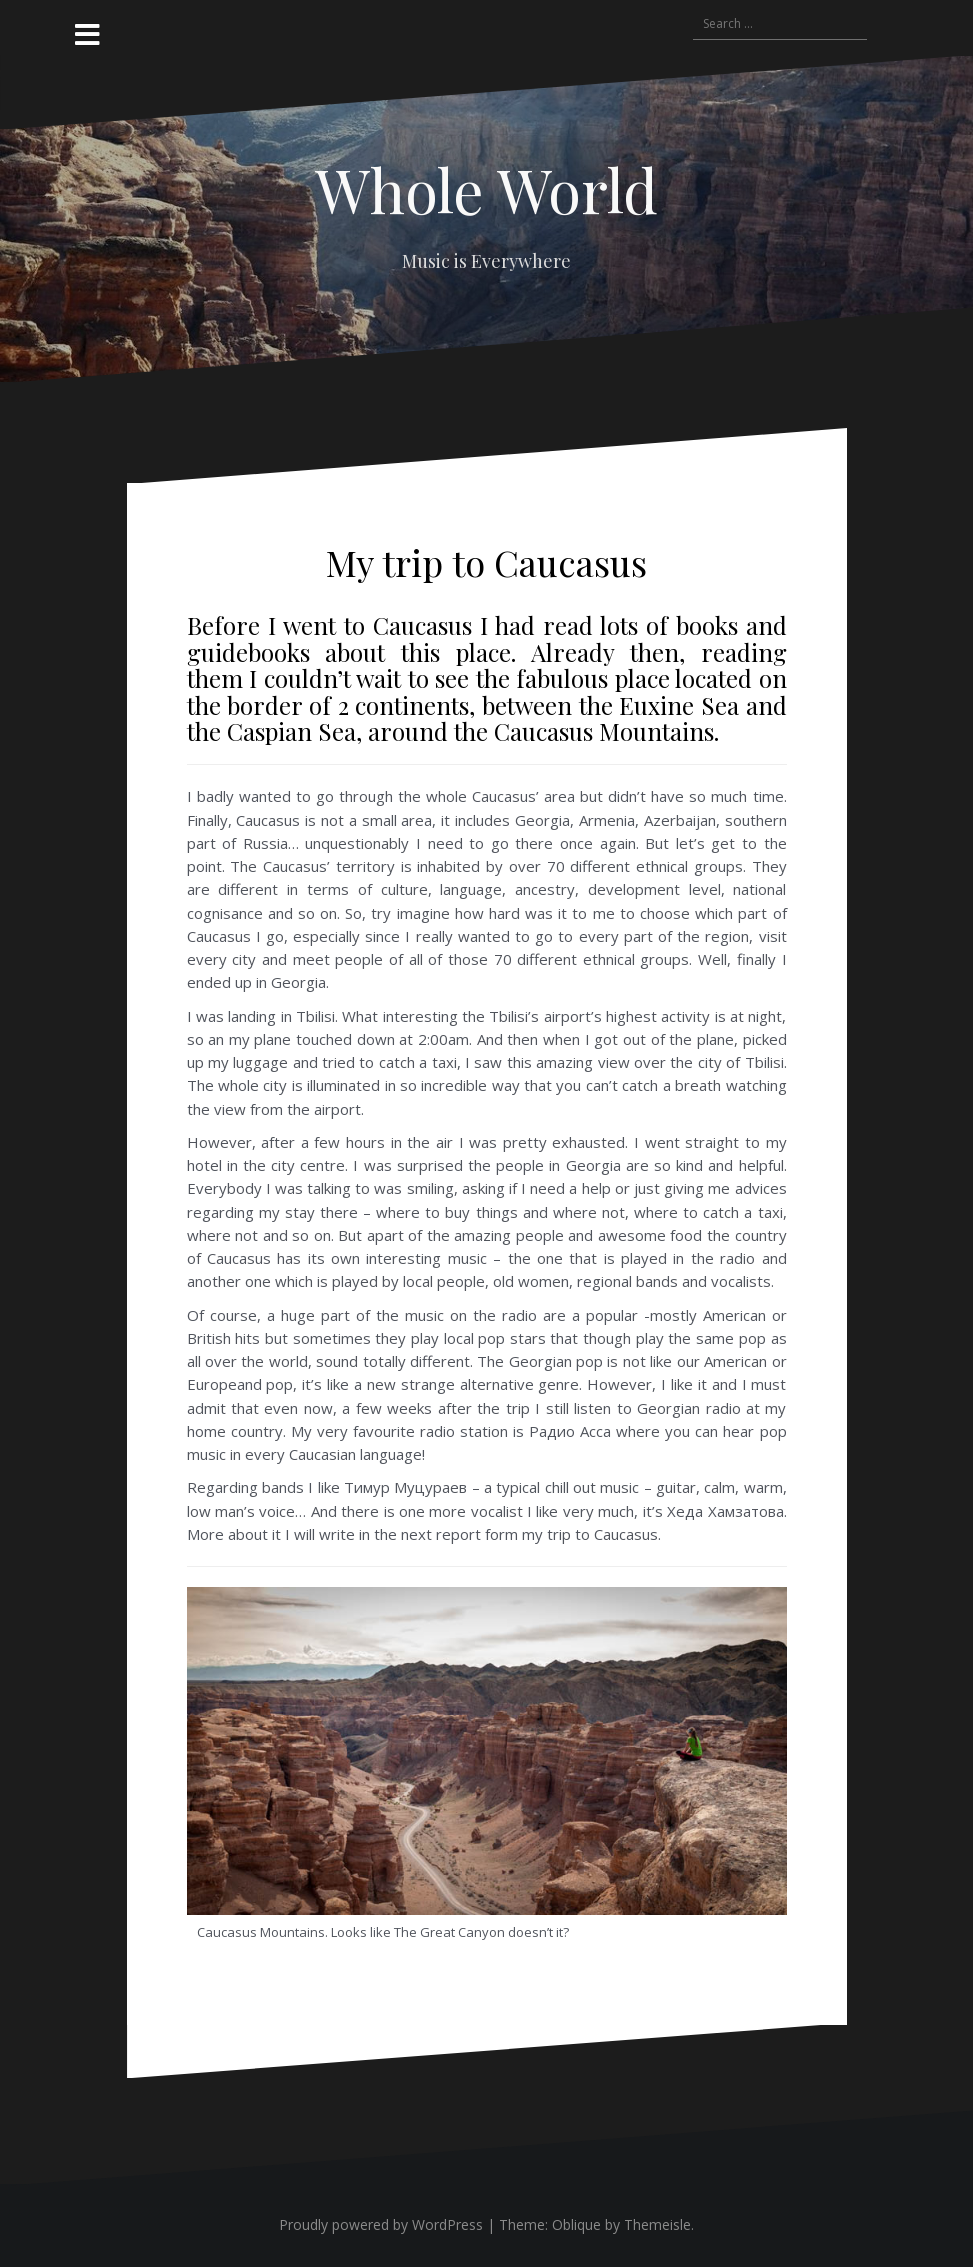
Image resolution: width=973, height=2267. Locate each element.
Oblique (576, 2224)
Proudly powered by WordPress (381, 2224)
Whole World (486, 189)
